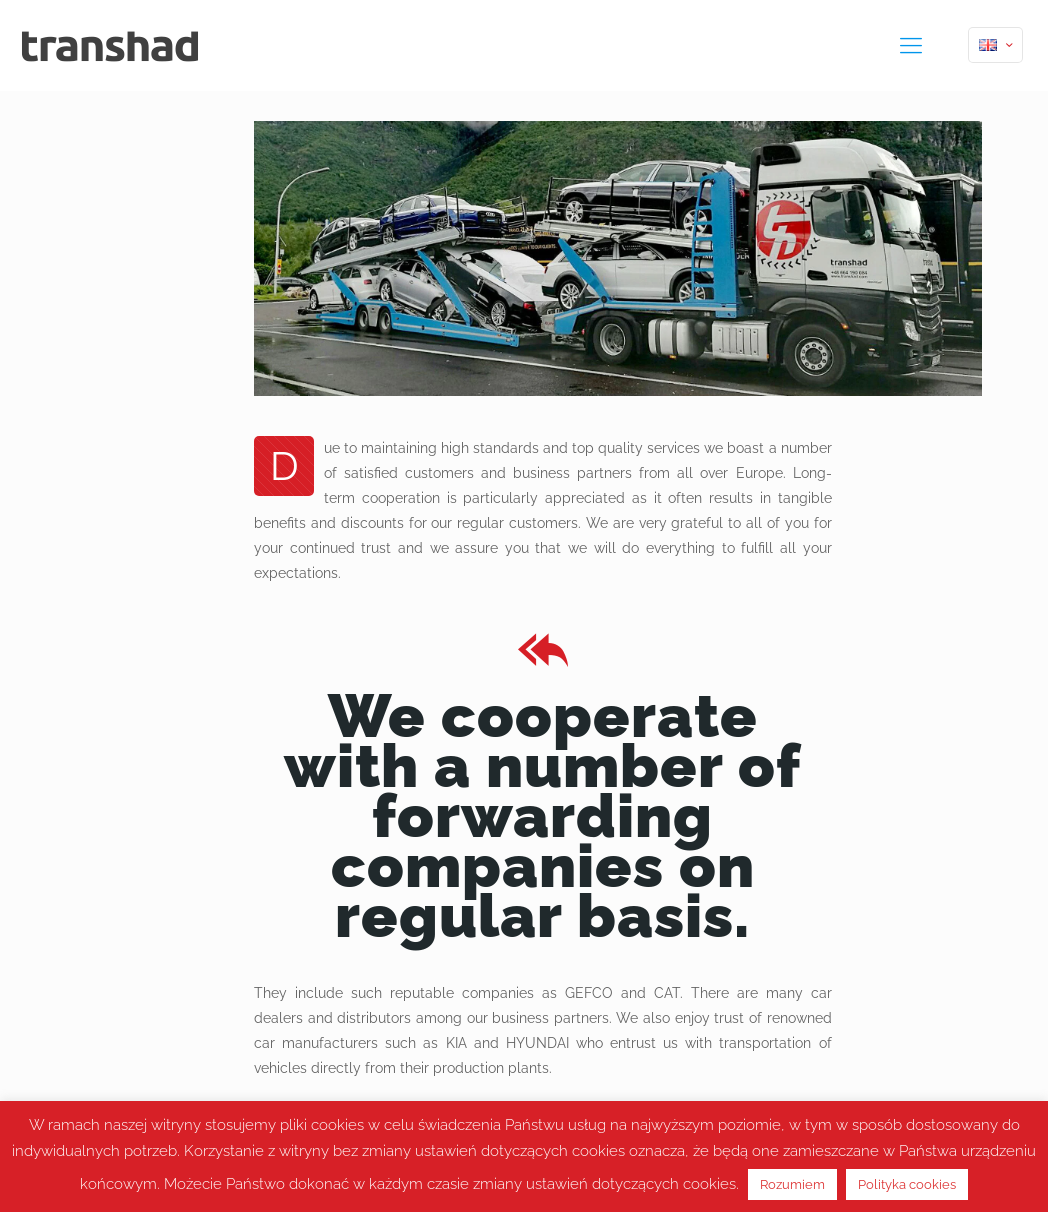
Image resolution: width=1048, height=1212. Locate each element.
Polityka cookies (907, 1184)
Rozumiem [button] (792, 1184)
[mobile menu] (911, 45)
